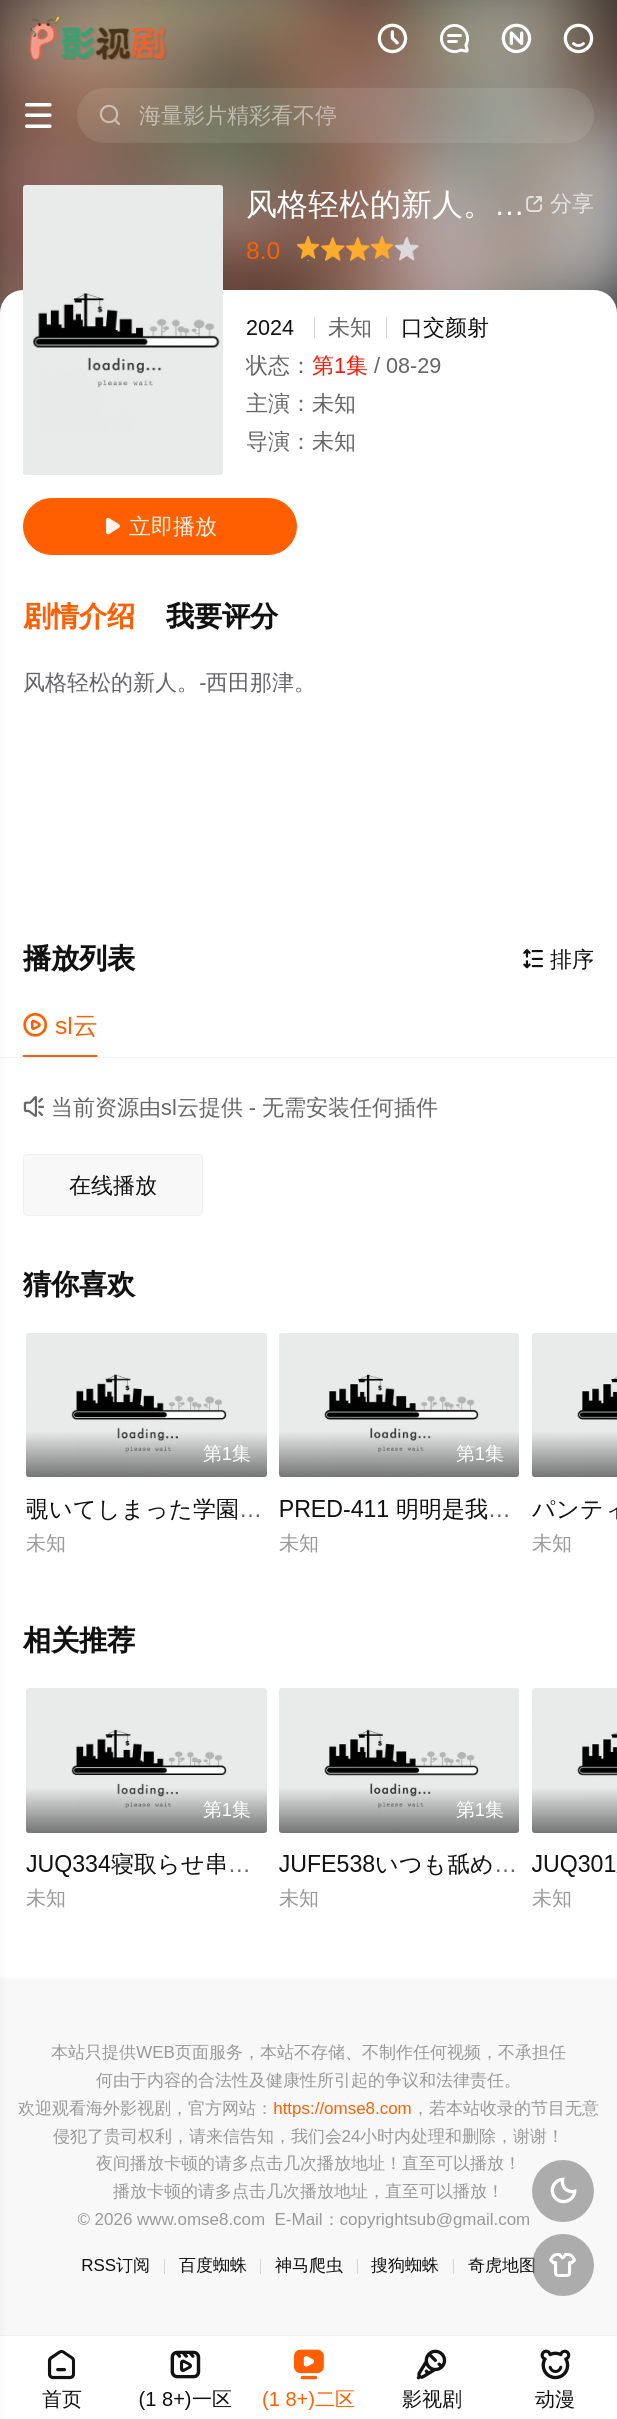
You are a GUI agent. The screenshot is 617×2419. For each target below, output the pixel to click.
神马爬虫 (309, 2265)
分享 (559, 203)
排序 (558, 959)
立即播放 (160, 526)
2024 (270, 327)
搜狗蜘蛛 (405, 2265)
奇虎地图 (502, 2265)
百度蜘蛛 (213, 2265)
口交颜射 (445, 327)
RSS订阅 (115, 2265)
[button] (94, 617)
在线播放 (113, 1185)
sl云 (60, 1025)
